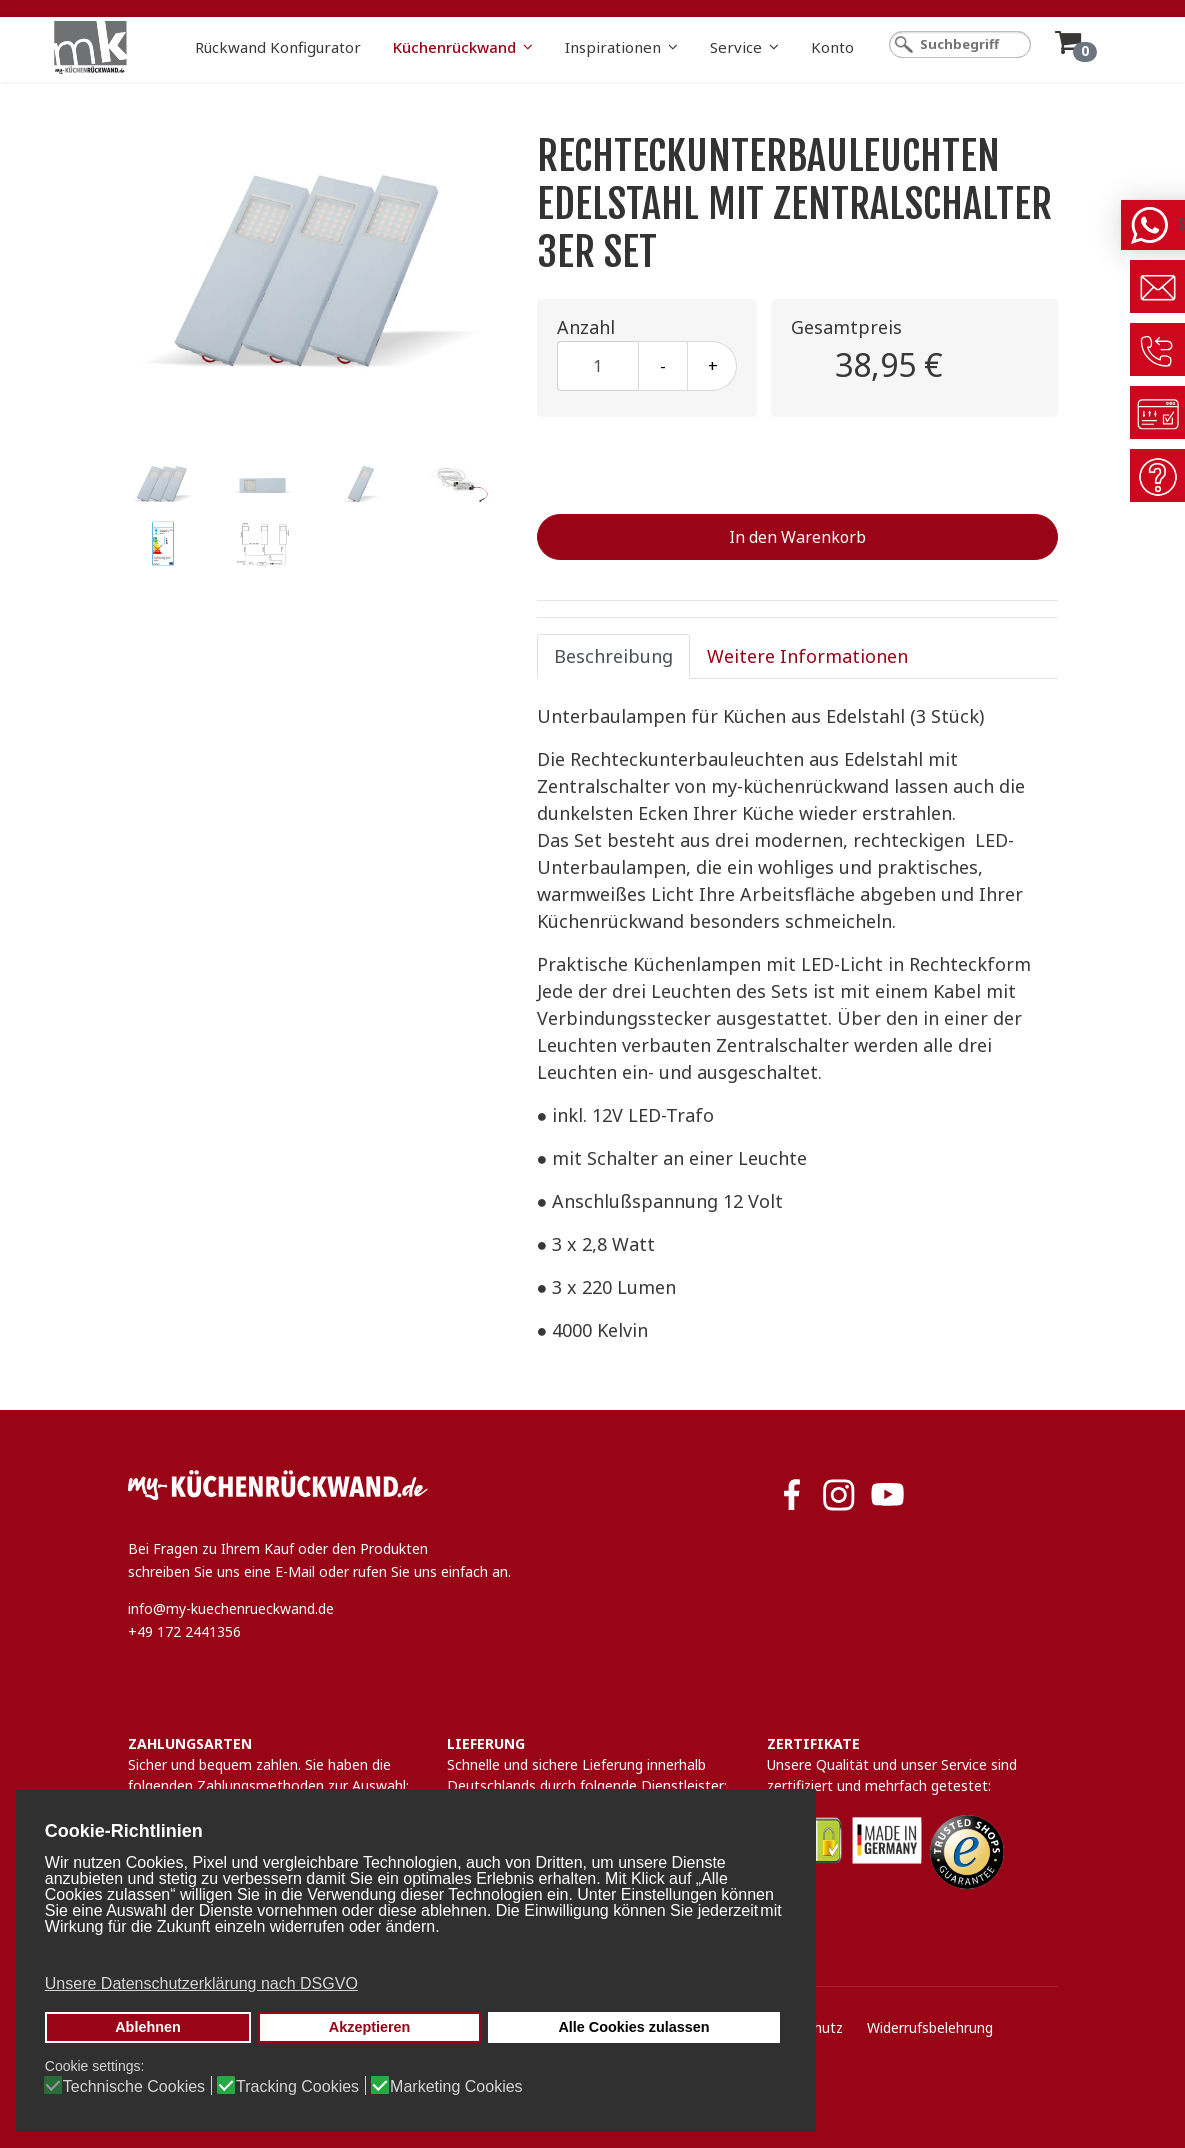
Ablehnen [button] (148, 2027)
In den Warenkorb (797, 537)
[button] (414, 1954)
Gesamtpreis (846, 327)
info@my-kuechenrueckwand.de (231, 1608)
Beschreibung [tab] (613, 656)
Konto (832, 47)
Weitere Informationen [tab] (807, 656)
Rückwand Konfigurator (278, 47)
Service (736, 47)
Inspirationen (613, 47)
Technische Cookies (134, 2087)
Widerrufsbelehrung (930, 2027)
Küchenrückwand (454, 47)
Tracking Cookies (297, 2087)
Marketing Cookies (456, 2087)
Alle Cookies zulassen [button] (633, 2027)
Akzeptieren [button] (370, 2027)
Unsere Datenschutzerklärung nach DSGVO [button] (201, 1983)
